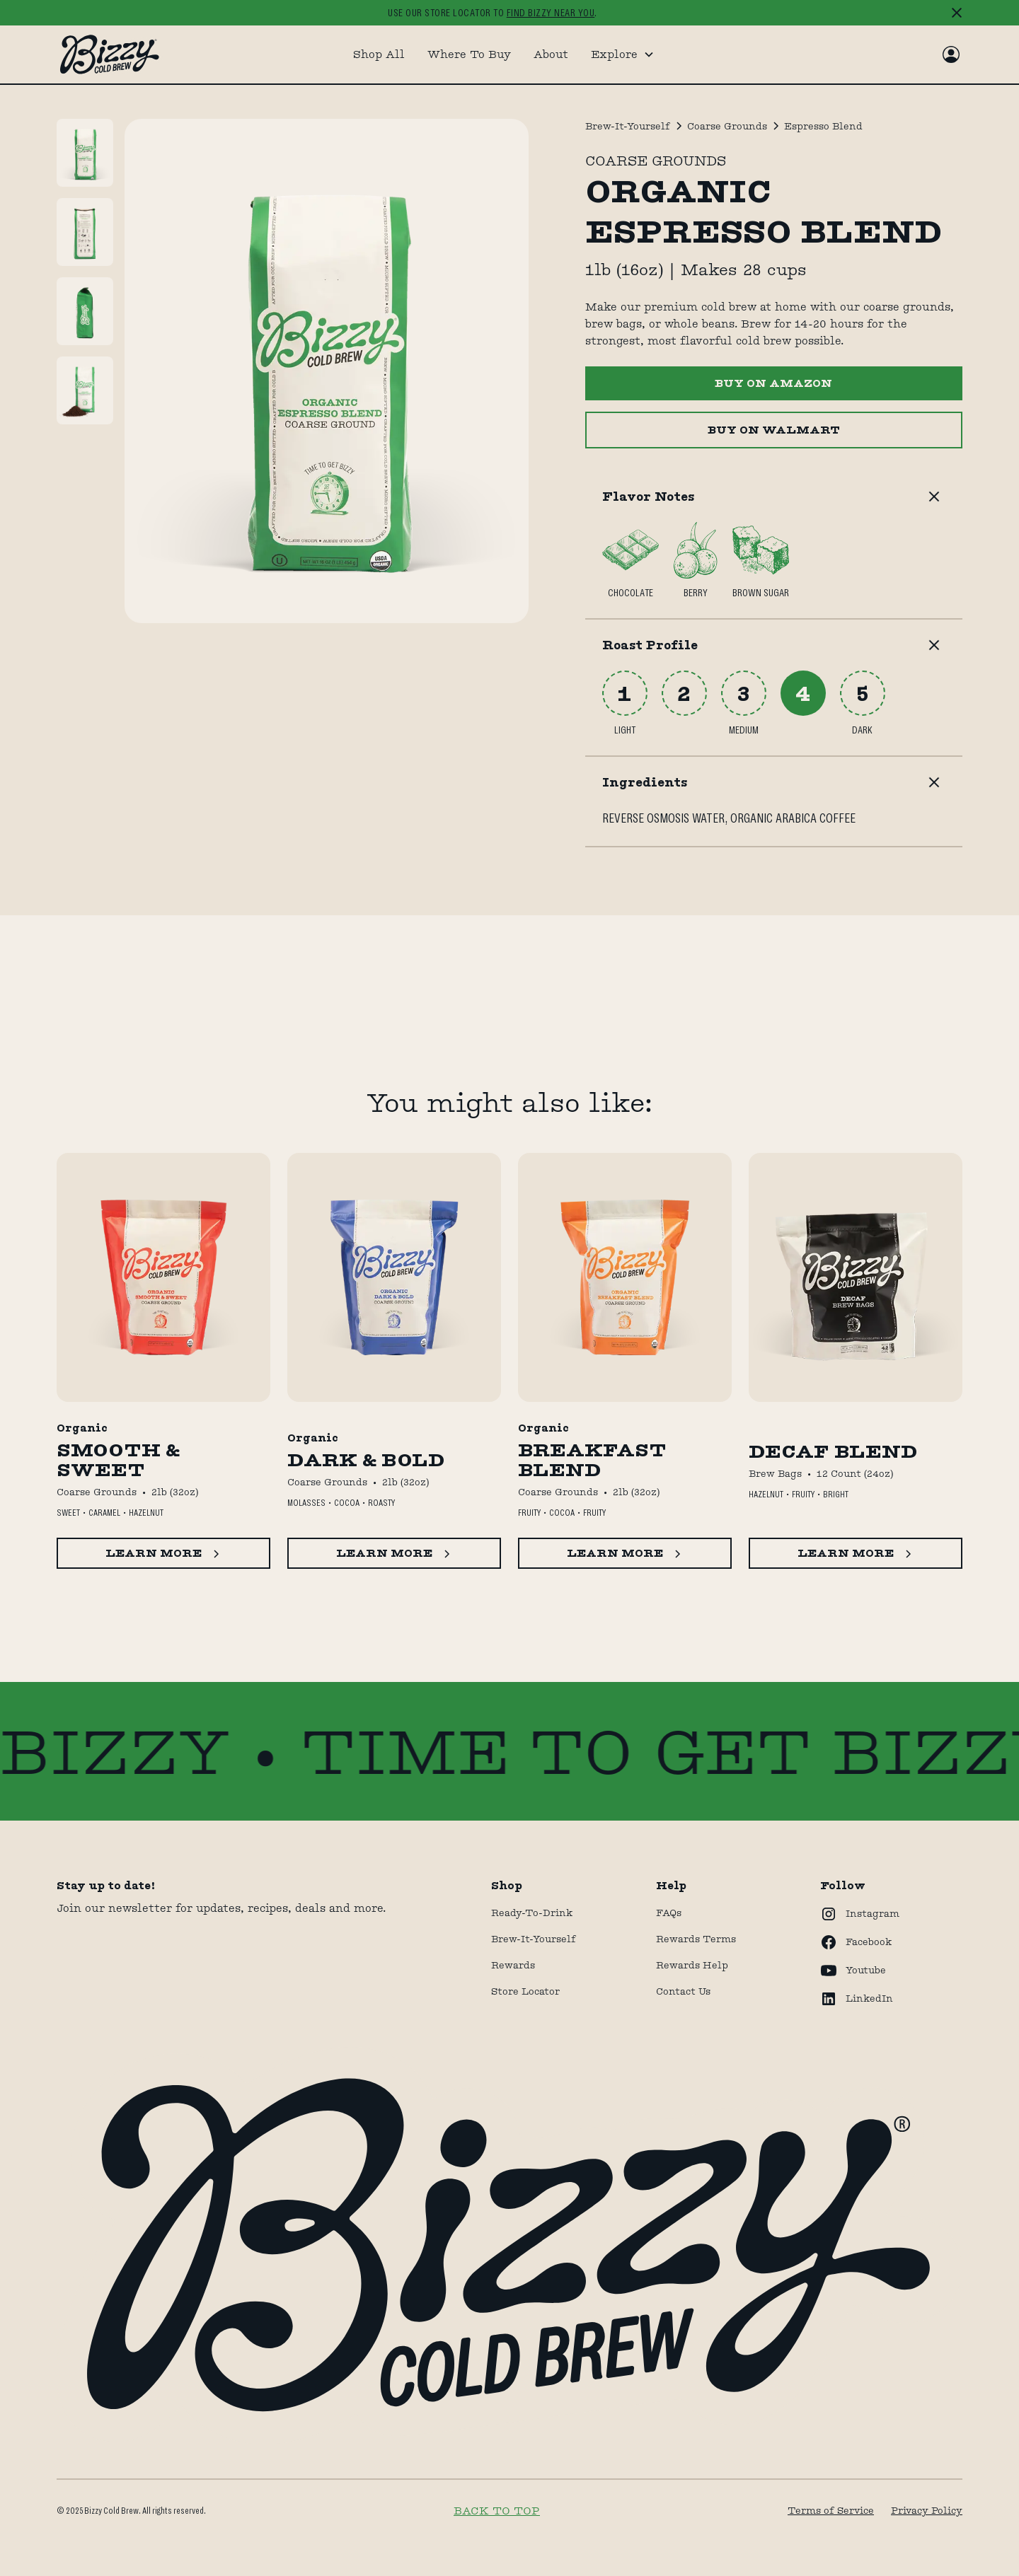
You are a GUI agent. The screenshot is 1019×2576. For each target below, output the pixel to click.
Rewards (513, 1965)
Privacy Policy (926, 2510)
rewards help (692, 1965)
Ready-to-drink (531, 1912)
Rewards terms (696, 1939)
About (551, 54)
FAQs (668, 1912)
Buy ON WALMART (774, 430)
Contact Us (683, 1991)
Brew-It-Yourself (533, 1939)
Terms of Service (831, 2510)
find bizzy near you (551, 12)
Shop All (379, 54)
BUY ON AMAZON (773, 383)
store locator (525, 1991)
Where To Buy (469, 54)
